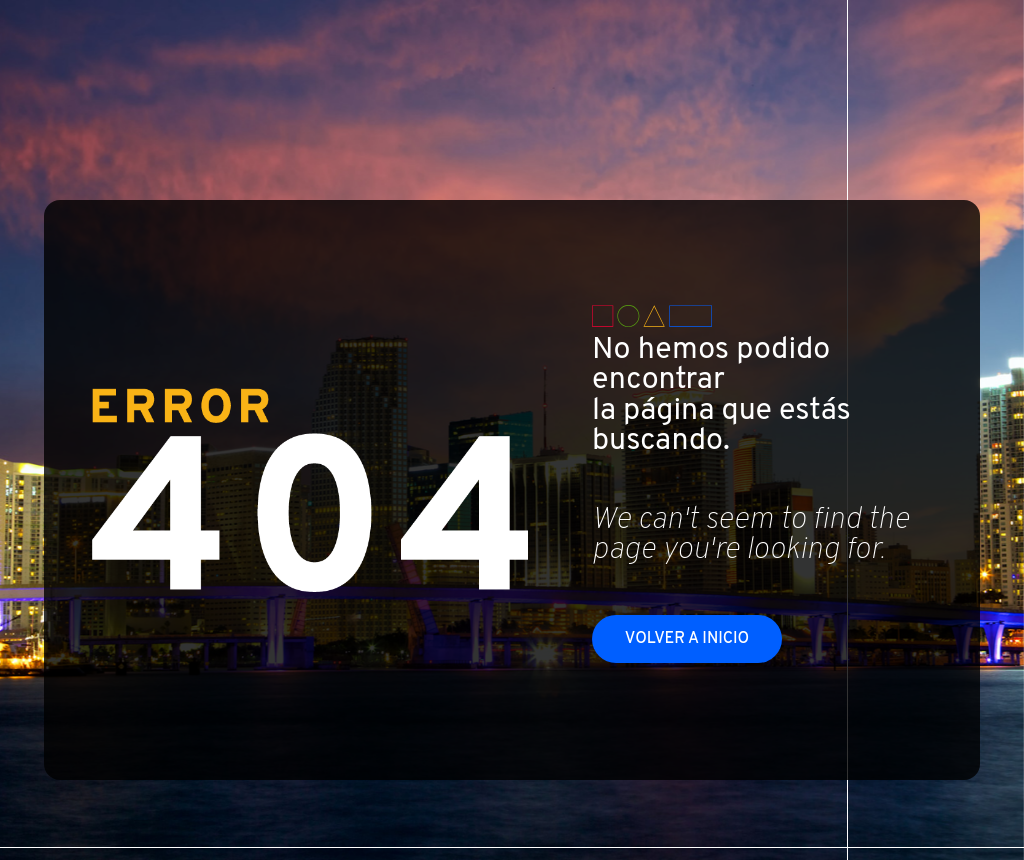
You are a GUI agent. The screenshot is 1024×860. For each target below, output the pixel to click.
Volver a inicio (687, 639)
